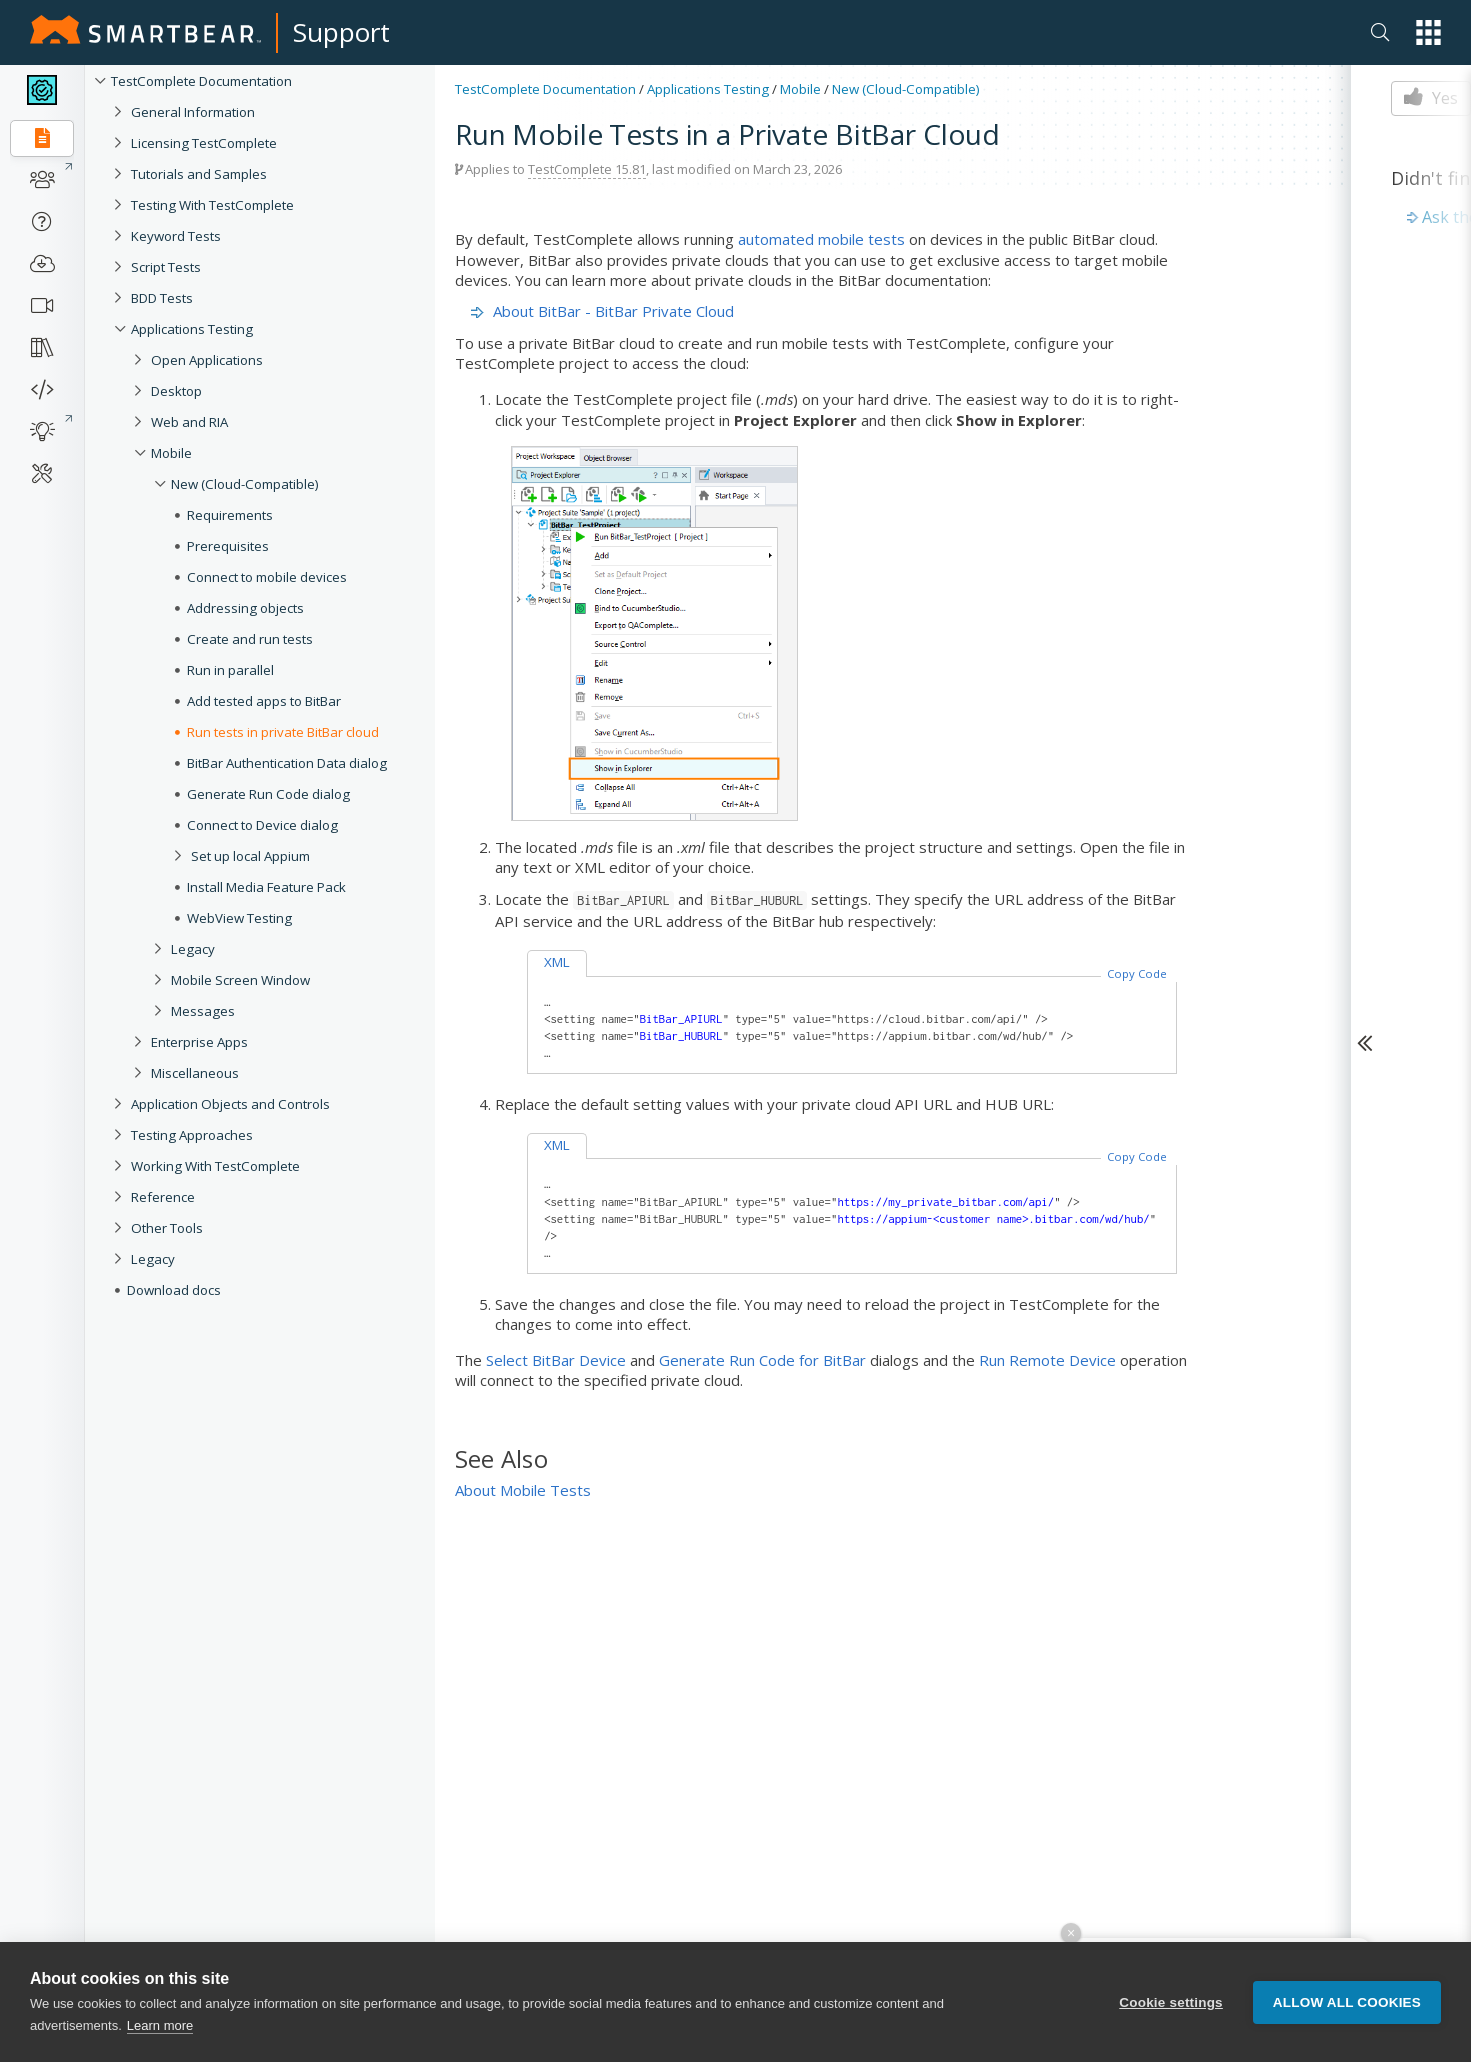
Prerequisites (228, 546)
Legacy (193, 949)
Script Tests (166, 267)
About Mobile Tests (523, 1490)
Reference (163, 1197)
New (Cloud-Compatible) (245, 484)
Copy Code (1137, 973)
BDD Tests (162, 298)
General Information (193, 112)
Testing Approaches (192, 1135)
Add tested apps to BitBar (264, 701)
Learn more (160, 2029)
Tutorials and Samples (199, 174)
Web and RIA (189, 422)
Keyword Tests (176, 236)
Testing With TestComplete (212, 205)
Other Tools (167, 1228)
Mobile (171, 453)
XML (557, 962)
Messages (203, 1011)
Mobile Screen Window (240, 980)
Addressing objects (245, 608)
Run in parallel (230, 670)
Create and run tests (250, 639)
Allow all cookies (1347, 2005)
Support (341, 32)
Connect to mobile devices (267, 577)
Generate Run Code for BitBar (762, 1360)
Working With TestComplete (215, 1166)
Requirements (230, 515)
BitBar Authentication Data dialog (287, 763)
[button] (1428, 32)
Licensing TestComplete (204, 143)
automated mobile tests (821, 239)
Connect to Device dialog (262, 825)
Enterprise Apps (199, 1042)
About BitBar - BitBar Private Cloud (613, 311)
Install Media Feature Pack (266, 887)
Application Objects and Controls (230, 1104)
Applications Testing (192, 329)
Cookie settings (1171, 2005)
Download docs (174, 1290)
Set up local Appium (250, 856)
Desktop (176, 391)
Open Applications (207, 360)
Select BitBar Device (556, 1360)
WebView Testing (239, 918)
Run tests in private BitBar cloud (283, 732)
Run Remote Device (1047, 1360)
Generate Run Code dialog (268, 794)
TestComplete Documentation (201, 81)
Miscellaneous (195, 1073)
